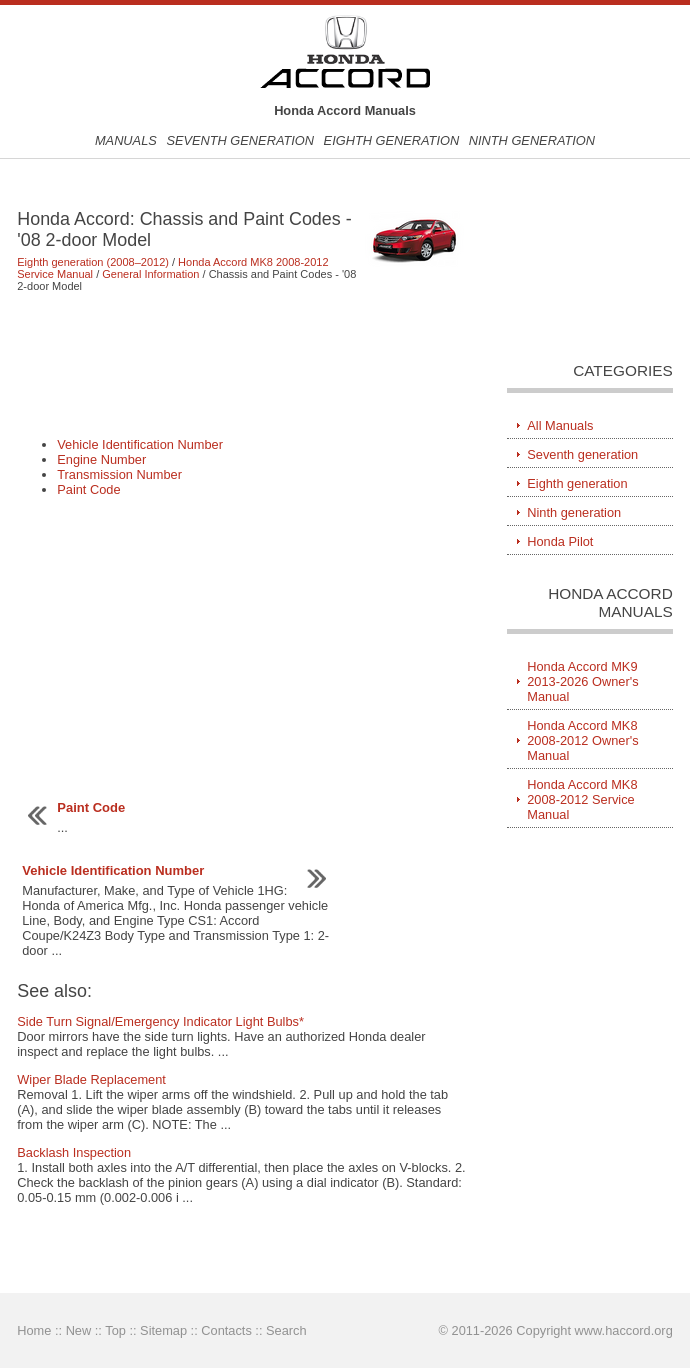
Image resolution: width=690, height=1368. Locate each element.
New (79, 1330)
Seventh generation (240, 140)
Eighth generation (392, 140)
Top (115, 1330)
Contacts (226, 1330)
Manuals (126, 140)
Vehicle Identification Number (140, 444)
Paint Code (88, 489)
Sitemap (163, 1330)
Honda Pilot (560, 541)
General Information (150, 274)
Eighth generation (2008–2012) (93, 262)
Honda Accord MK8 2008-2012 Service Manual (582, 799)
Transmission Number (119, 474)
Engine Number (101, 459)
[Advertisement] (242, 364)
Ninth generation (532, 140)
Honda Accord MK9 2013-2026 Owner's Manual (582, 681)
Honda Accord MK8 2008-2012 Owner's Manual (582, 740)
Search (286, 1330)
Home (34, 1330)
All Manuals (560, 425)
